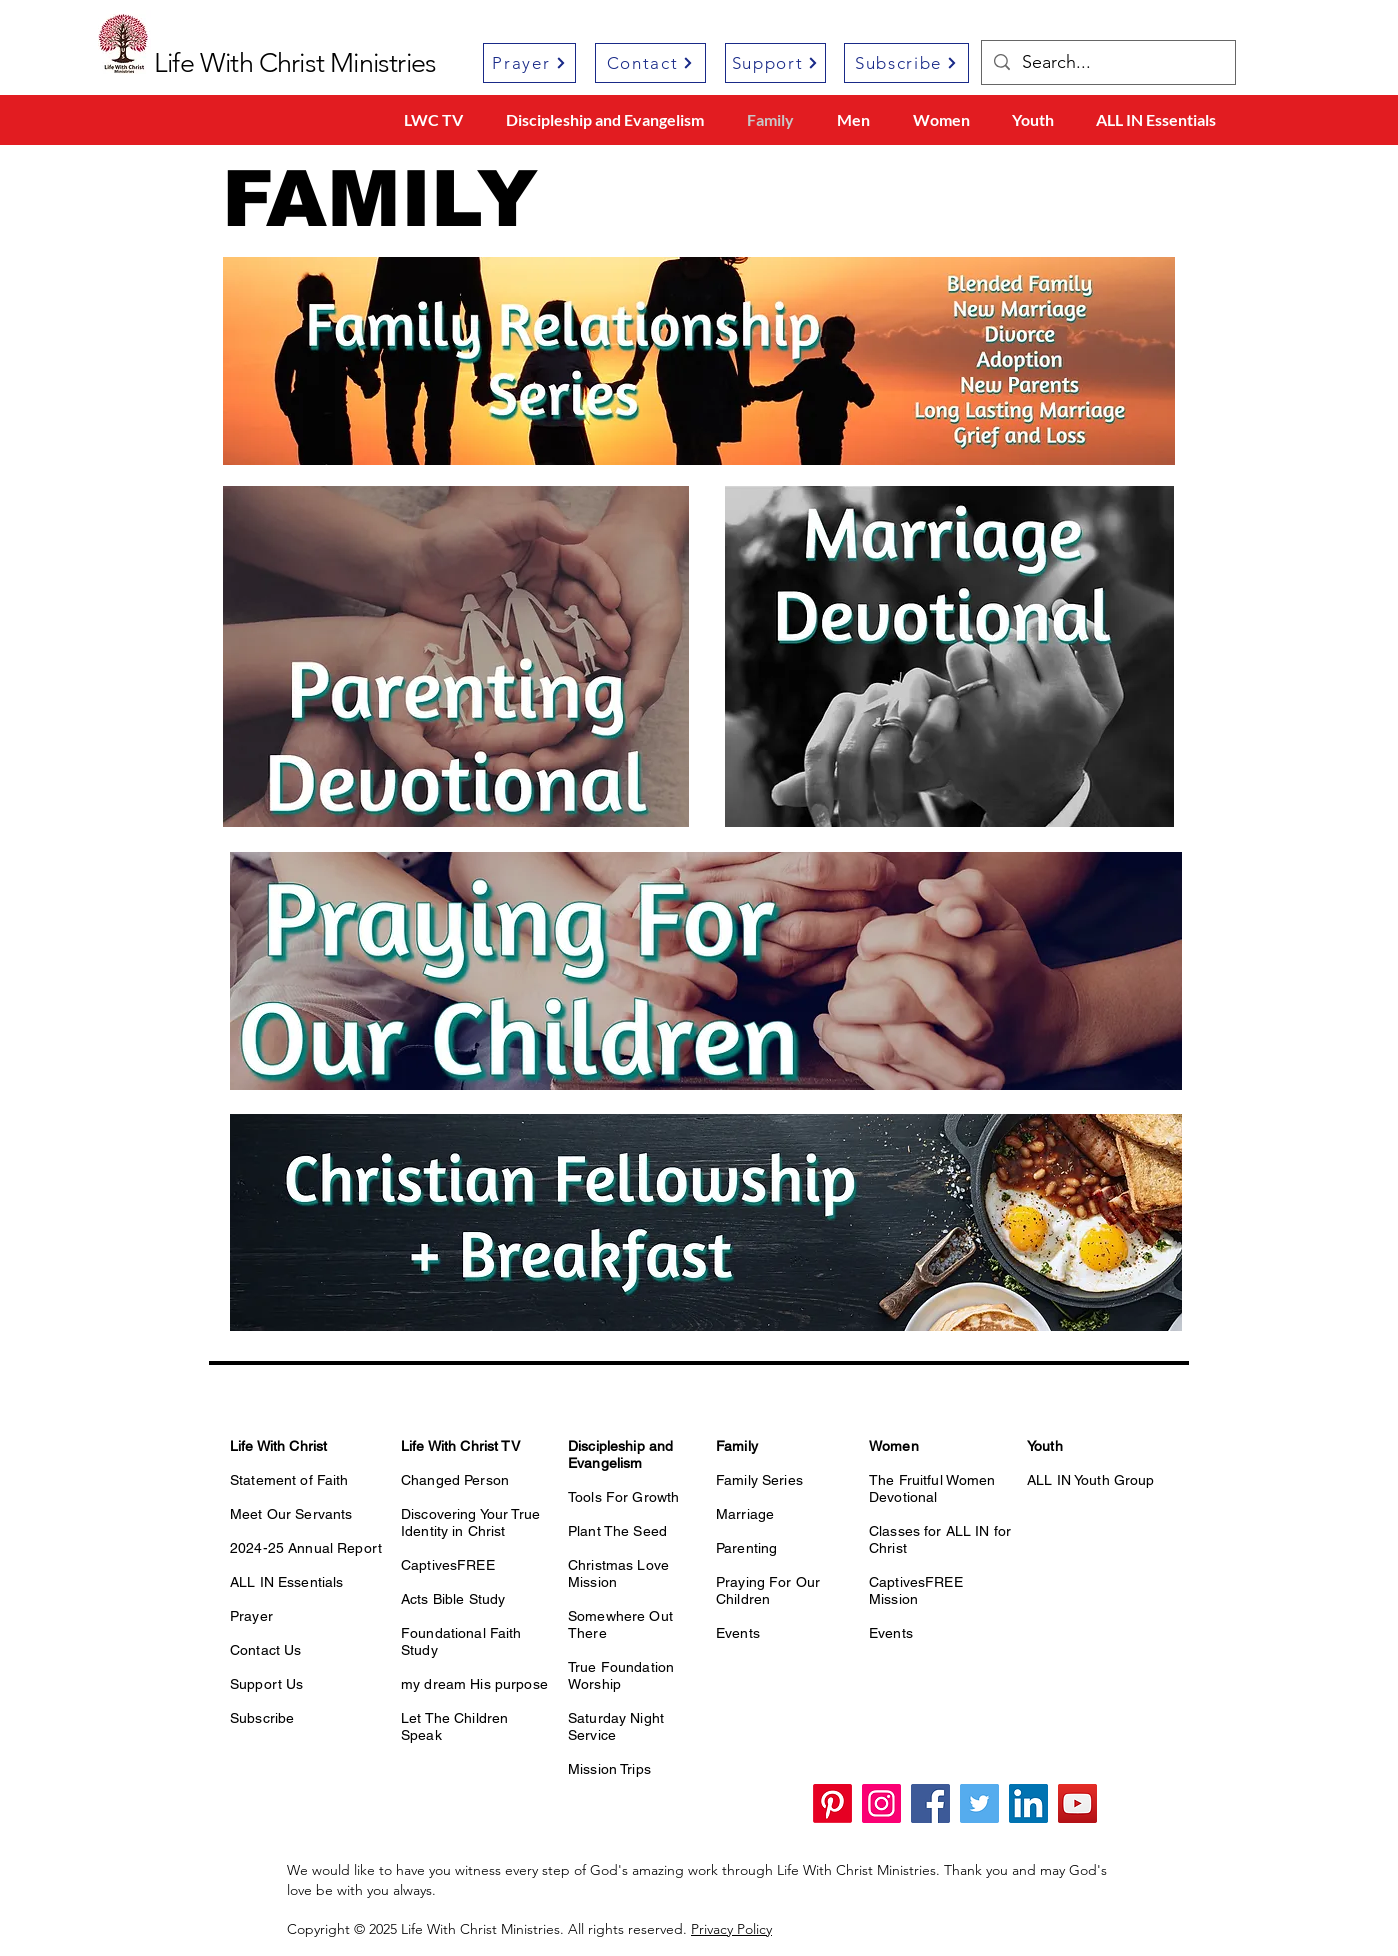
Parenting (746, 1548)
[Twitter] (979, 1803)
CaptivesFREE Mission (916, 1590)
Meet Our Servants (291, 1514)
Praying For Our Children (768, 1590)
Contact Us (265, 1650)
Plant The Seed (617, 1531)
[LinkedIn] (1028, 1803)
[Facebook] (930, 1803)
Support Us (266, 1684)
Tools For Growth (623, 1497)
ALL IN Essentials (286, 1582)
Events (738, 1633)
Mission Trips (609, 1769)
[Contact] (650, 63)
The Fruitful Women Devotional (932, 1488)
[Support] (775, 63)
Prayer (251, 1616)
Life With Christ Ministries (295, 63)
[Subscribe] (906, 63)
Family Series (759, 1480)
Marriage (745, 1514)
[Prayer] (529, 63)
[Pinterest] (832, 1803)
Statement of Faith (289, 1480)
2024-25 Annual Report (306, 1548)
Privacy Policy (731, 1929)
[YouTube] (1077, 1803)
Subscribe (262, 1718)
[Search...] (1107, 62)
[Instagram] (881, 1803)
